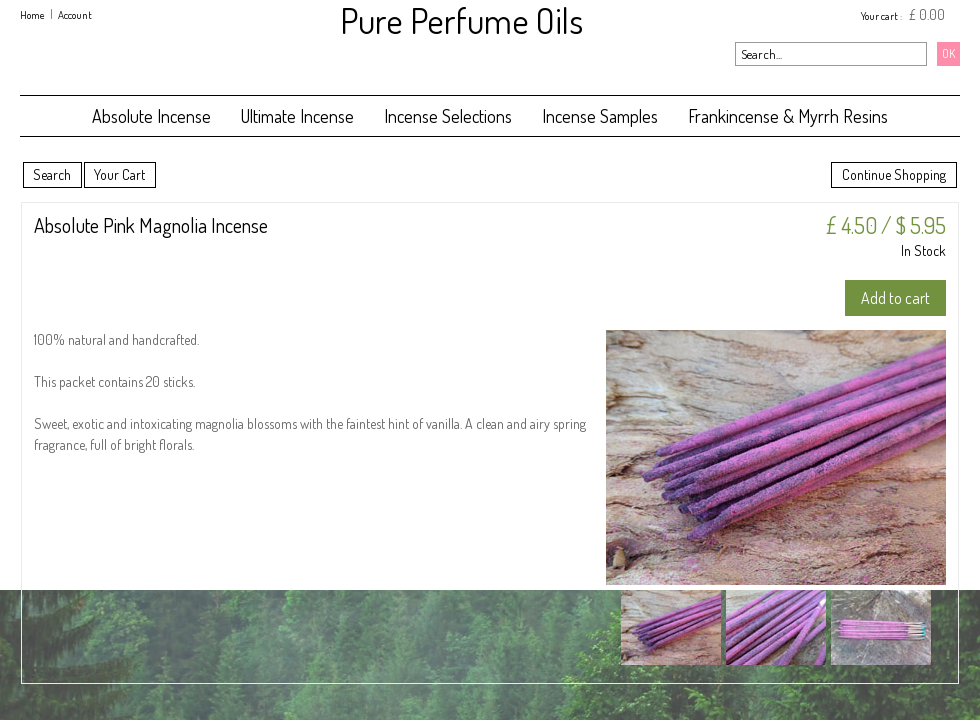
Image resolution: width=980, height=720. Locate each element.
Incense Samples (600, 116)
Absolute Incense (151, 116)
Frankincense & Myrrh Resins (788, 116)
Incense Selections (448, 116)
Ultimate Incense (297, 116)
